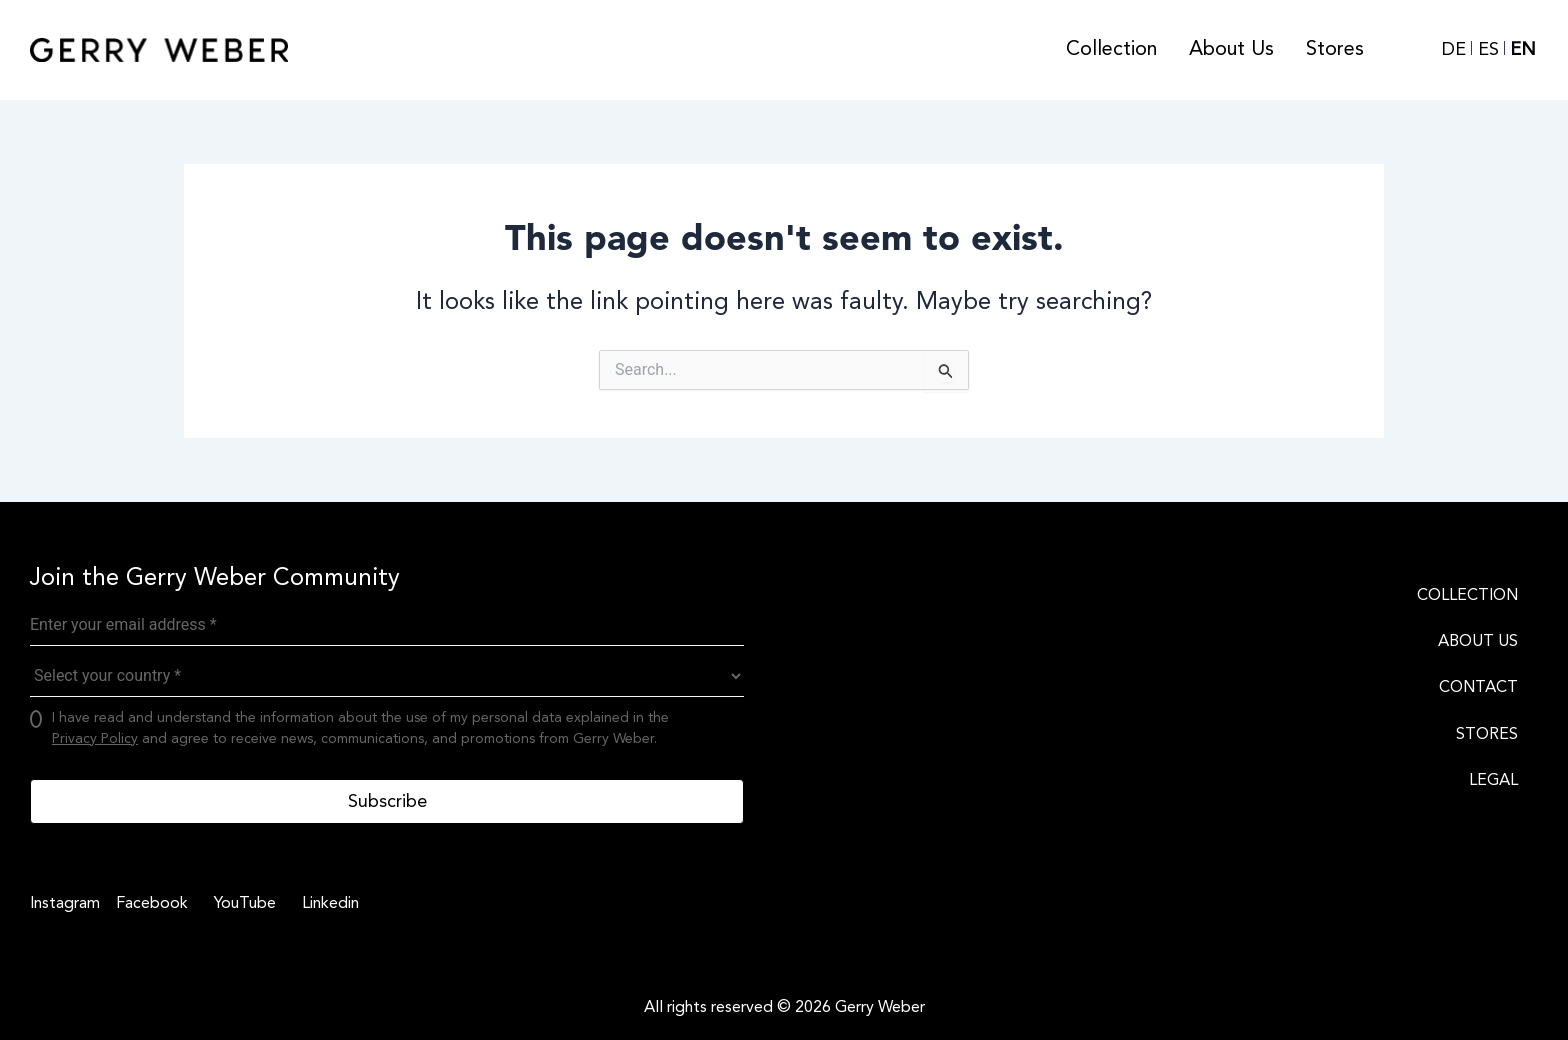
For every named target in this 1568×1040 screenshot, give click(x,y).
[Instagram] (65, 903)
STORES (1487, 734)
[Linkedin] (327, 903)
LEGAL (1493, 780)
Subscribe (387, 801)
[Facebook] (149, 903)
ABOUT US (1478, 641)
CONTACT (1478, 687)
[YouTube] (242, 903)
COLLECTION (1467, 595)
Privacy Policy (95, 738)
